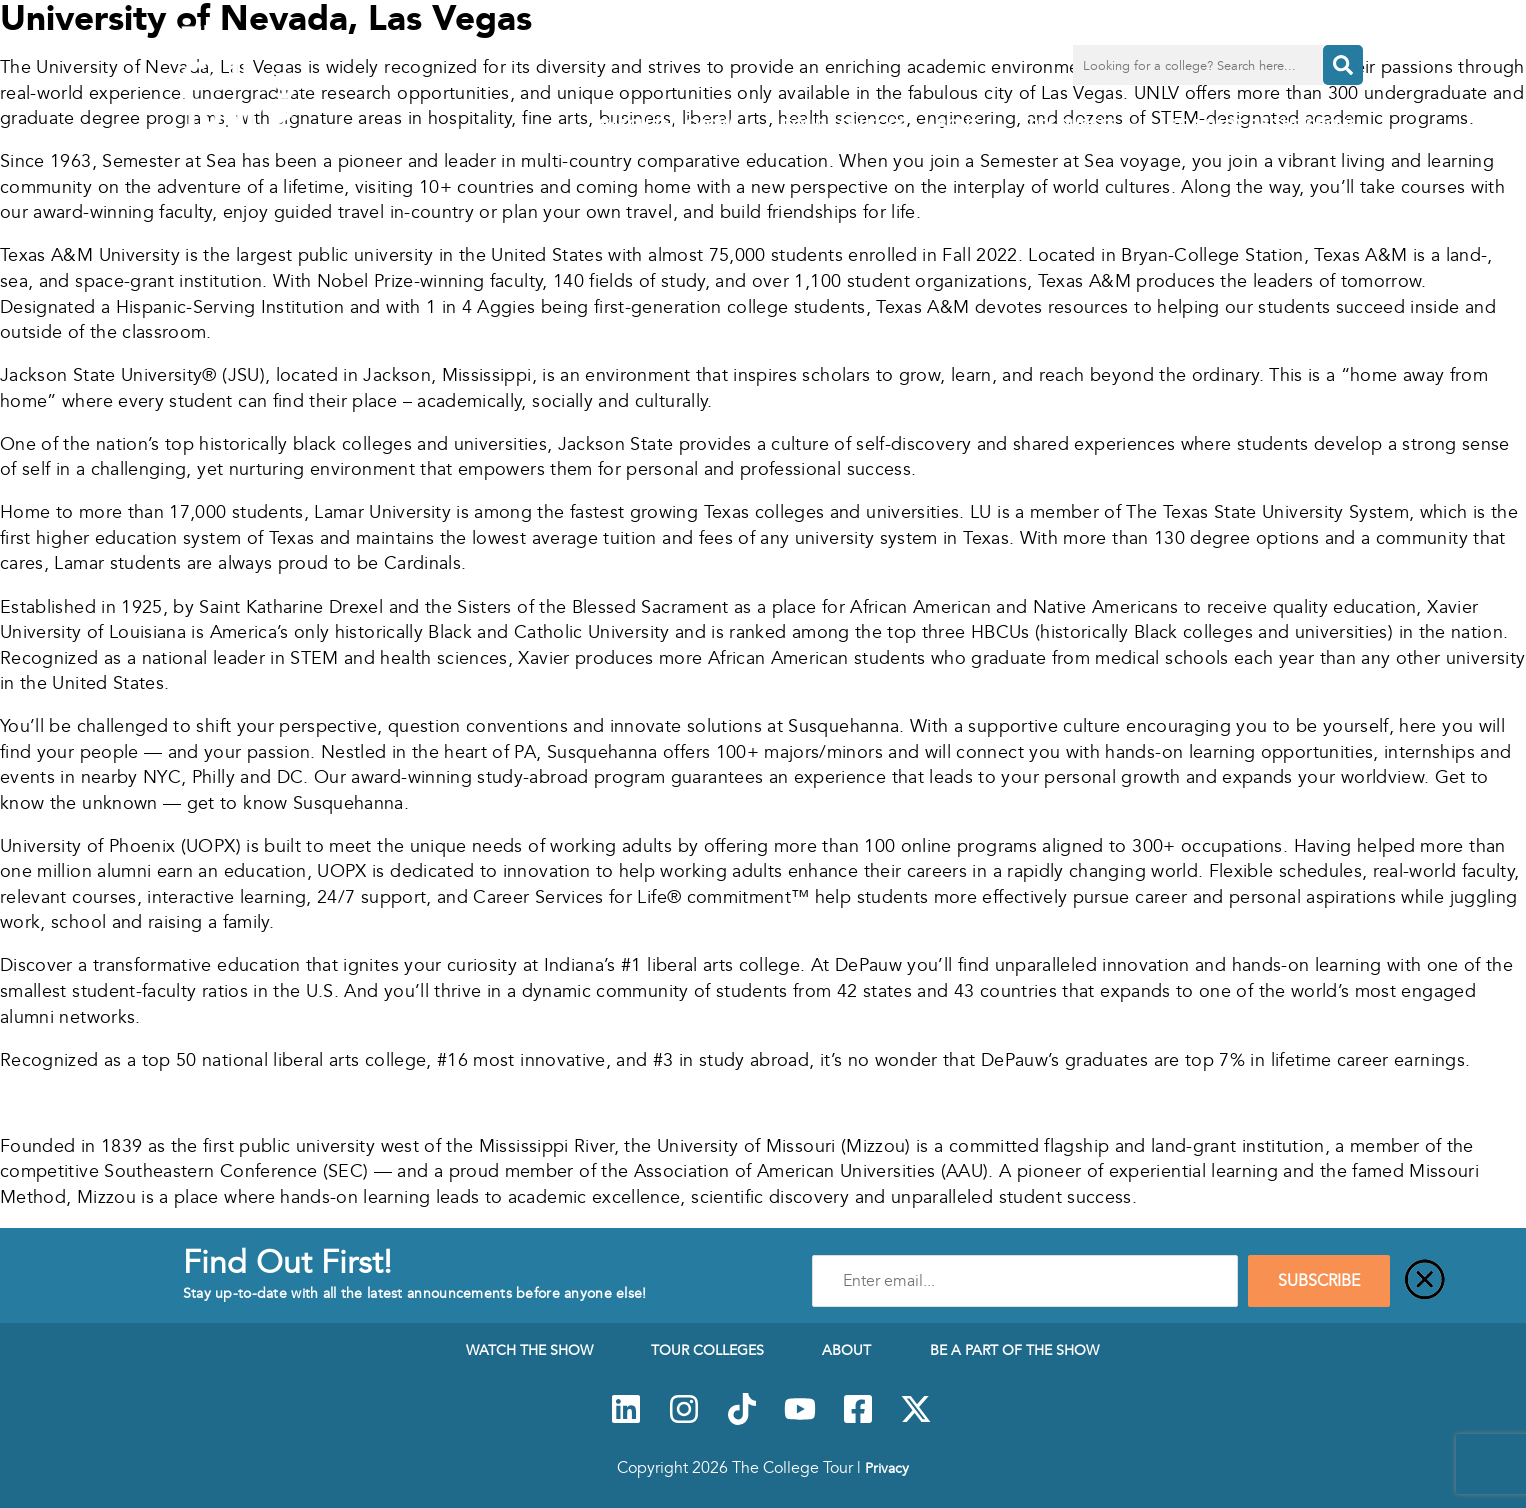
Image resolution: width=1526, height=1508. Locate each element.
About (967, 125)
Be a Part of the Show (1260, 124)
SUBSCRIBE (1319, 1281)
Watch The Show (678, 125)
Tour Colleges (844, 124)
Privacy (887, 1468)
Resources (1088, 125)
